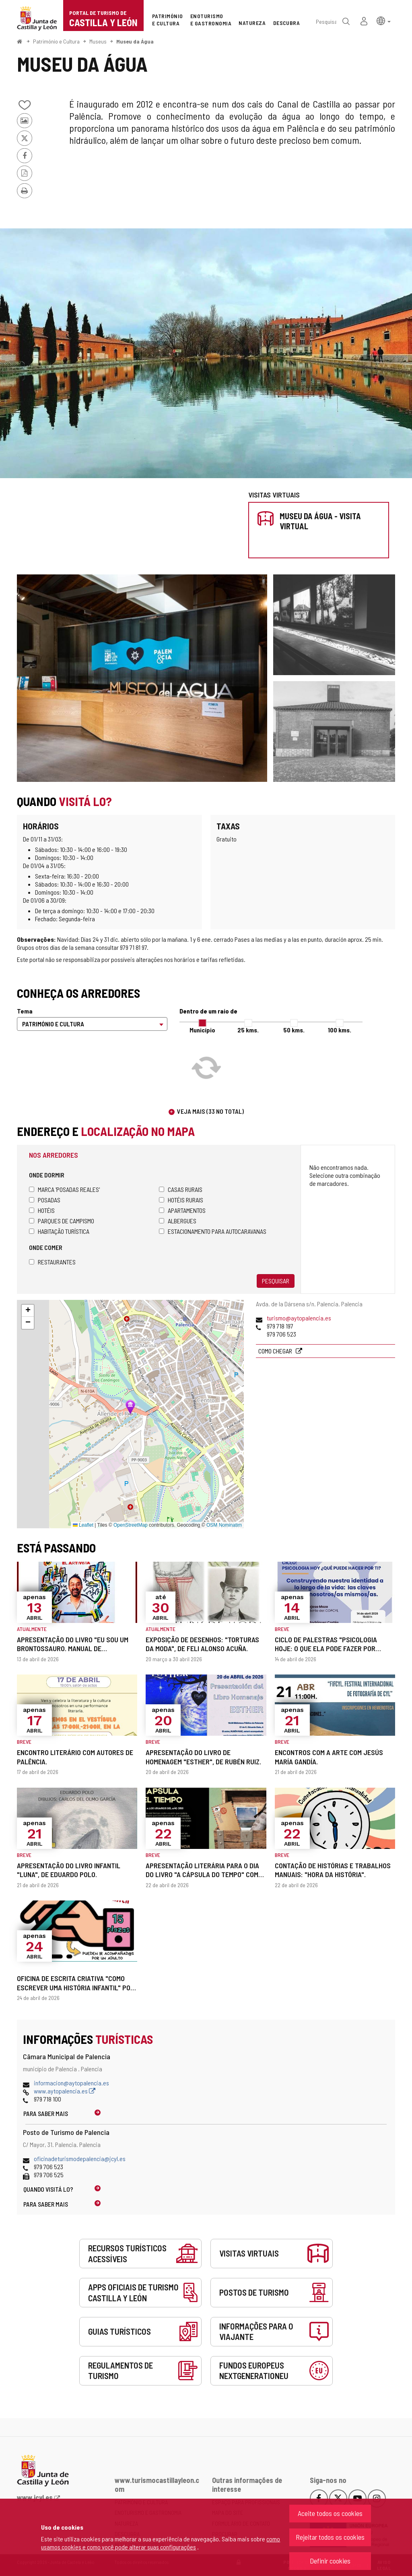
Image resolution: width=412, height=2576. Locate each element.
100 (339, 1030)
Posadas (44, 1200)
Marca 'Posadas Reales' (64, 1189)
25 (248, 1030)
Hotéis (42, 1210)
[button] (384, 20)
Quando (48, 2189)
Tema (25, 1011)
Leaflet (83, 1525)
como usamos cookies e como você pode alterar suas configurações (160, 2543)
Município (202, 1030)
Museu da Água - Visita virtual (320, 521)
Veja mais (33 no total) (210, 1111)
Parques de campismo (61, 1221)
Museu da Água (135, 41)
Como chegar (275, 1351)
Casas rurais (180, 1189)
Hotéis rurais (181, 1200)
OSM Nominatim (224, 1525)
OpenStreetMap (130, 1525)
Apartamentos (182, 1210)
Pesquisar (275, 1281)
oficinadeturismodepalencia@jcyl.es (80, 2158)
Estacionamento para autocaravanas (212, 1231)
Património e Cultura (56, 41)
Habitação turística (59, 1231)
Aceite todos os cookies (330, 2513)
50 (294, 1030)
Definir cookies (330, 2560)
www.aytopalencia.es (64, 2091)
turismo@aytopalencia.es (299, 1318)
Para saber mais (45, 2113)
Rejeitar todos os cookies (330, 2536)
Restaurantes (52, 1262)
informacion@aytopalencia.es (71, 2083)
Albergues (177, 1221)
